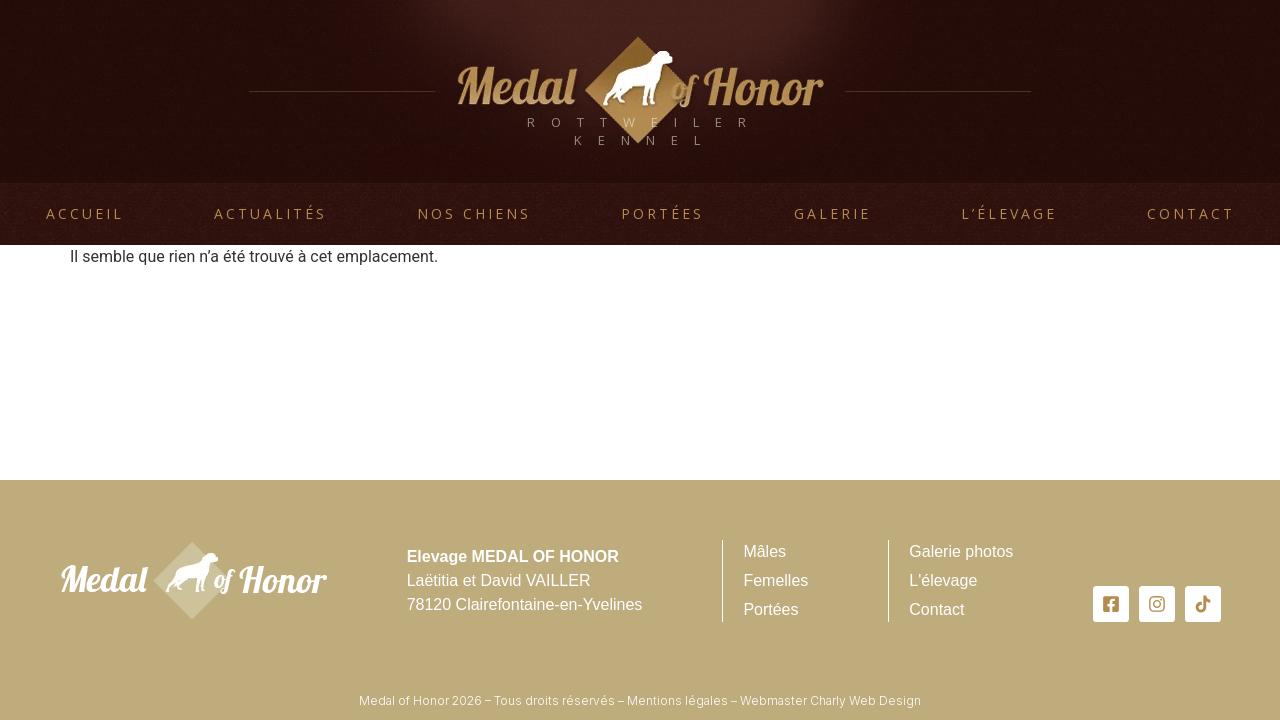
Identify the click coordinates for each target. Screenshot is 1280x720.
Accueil (85, 213)
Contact (1191, 213)
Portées (662, 213)
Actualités (270, 213)
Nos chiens (474, 213)
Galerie (832, 213)
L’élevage (1009, 213)
